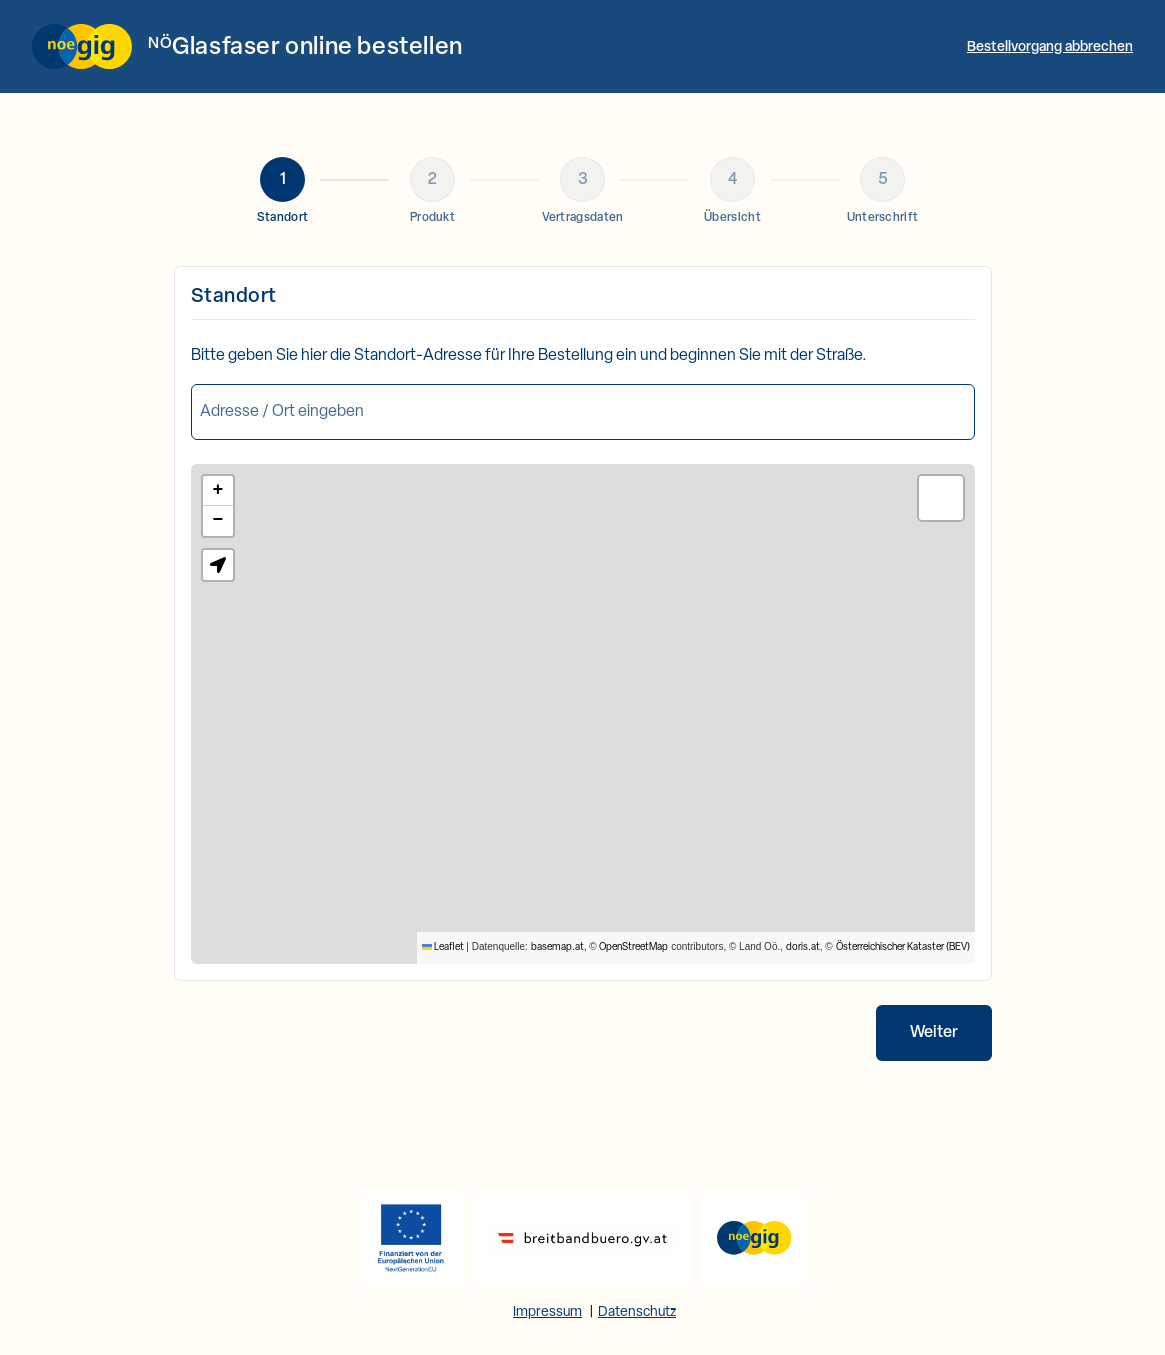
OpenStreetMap (633, 947)
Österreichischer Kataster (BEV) (903, 947)
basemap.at (557, 947)
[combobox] (583, 412)
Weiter (934, 1033)
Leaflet (443, 947)
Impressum (547, 1312)
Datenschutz (637, 1312)
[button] (218, 491)
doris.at (803, 947)
